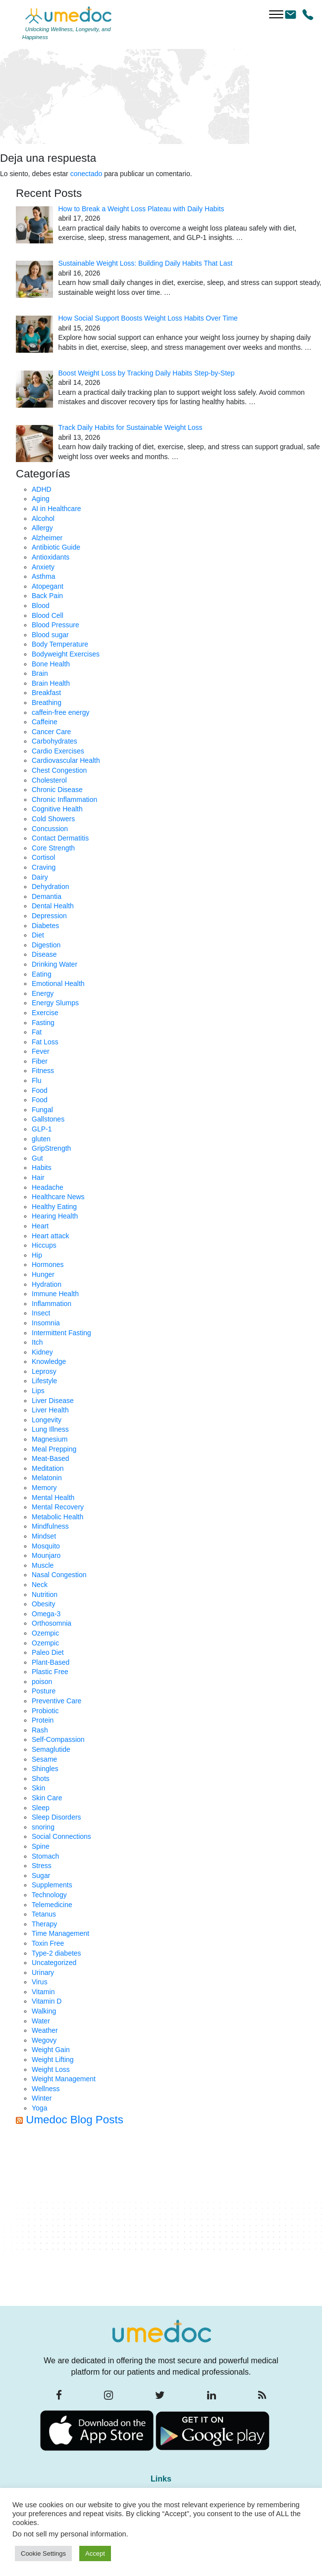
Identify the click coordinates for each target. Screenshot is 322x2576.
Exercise (45, 1013)
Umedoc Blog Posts (74, 2119)
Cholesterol (49, 780)
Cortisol (43, 857)
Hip (37, 1255)
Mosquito (46, 1546)
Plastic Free (50, 1672)
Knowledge (49, 1361)
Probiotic (45, 1711)
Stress (42, 1866)
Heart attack (50, 1236)
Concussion (50, 829)
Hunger (43, 1274)
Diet (38, 935)
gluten (41, 1139)
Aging (41, 499)
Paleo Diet (48, 1652)
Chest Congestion (59, 770)
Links (161, 2479)
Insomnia (46, 1323)
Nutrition (44, 1594)
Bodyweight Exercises (66, 654)
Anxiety (43, 567)
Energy (43, 993)
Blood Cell (47, 615)
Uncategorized (54, 1963)
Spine (41, 1846)
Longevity (46, 1420)
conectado (86, 174)
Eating (42, 974)
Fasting (43, 1023)
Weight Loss (51, 2069)
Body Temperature (60, 644)
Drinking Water (54, 964)
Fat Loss (45, 1042)
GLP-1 (42, 1129)
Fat (37, 1032)
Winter (42, 2098)
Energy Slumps (55, 1003)
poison (42, 1682)
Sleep (41, 1808)
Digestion (46, 945)
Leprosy (44, 1371)
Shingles (45, 1769)
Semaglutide (51, 1749)
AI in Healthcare (56, 509)
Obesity (43, 1604)
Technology (49, 1895)
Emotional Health (58, 983)
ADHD (42, 489)
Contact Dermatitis (60, 838)
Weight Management (64, 2079)
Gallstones (48, 1119)
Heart (40, 1226)
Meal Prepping (54, 1449)
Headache (47, 1187)
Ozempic (45, 1633)
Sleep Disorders (56, 1817)
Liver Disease (53, 1401)
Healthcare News (58, 1197)
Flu (36, 1080)
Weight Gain (51, 2050)
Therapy (44, 1924)
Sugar (41, 1875)
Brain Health (51, 683)
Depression (49, 916)
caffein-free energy (60, 712)
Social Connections (61, 1836)
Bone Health (51, 664)
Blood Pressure (55, 625)
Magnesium (49, 1439)
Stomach (45, 1856)
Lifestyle (44, 1381)
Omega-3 (46, 1614)
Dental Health (53, 906)
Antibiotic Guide (56, 547)
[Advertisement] (169, 2219)
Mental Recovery (58, 1507)
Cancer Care (51, 732)
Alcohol (43, 518)
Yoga (39, 2108)
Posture (43, 1691)
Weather (45, 2030)
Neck (40, 1585)
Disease (44, 954)
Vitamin (43, 1992)
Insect (41, 1313)
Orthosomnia (51, 1623)
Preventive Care (56, 1701)
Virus (40, 1982)
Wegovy (44, 2040)
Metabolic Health (57, 1517)
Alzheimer (47, 538)
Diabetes (45, 926)
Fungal (42, 1110)
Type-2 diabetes (56, 1953)
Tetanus (44, 1914)
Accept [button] (95, 2553)
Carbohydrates (54, 741)
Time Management (60, 1933)
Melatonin (47, 1478)
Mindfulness (50, 1526)
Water (41, 2021)
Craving (43, 867)
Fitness (43, 1071)
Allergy (42, 528)
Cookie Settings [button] (43, 2553)
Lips (38, 1391)
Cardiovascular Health (66, 760)
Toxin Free (48, 1943)
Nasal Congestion (59, 1575)
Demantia (46, 896)
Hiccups (44, 1245)
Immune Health (55, 1294)
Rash (40, 1730)
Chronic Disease (57, 790)
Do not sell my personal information (69, 2534)
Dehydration (50, 886)
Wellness (46, 2089)
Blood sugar (50, 635)
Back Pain (47, 596)
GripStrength (51, 1148)
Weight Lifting (53, 2059)
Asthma (43, 576)
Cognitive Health (57, 809)
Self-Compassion (58, 1739)
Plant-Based (50, 1662)
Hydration (46, 1284)
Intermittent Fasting (61, 1333)
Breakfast (46, 693)
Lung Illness (50, 1429)
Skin (38, 1788)
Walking (44, 2011)
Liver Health (50, 1410)
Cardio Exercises (58, 751)
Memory (44, 1488)
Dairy (40, 877)
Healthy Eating (54, 1207)
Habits (42, 1167)
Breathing (46, 702)
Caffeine (44, 722)
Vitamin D (46, 2001)
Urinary (43, 1972)
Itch (37, 1342)
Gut (37, 1158)
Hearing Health (55, 1216)
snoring (43, 1827)
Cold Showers (53, 819)
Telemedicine (52, 1905)
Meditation (48, 1468)
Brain (40, 673)
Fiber (40, 1061)
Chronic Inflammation (64, 799)
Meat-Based (50, 1458)
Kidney (42, 1352)
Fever (41, 1051)
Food (40, 1090)
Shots (41, 1778)
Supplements (52, 1885)
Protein (43, 1720)
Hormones (48, 1264)
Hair (38, 1177)
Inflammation (51, 1304)
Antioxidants (50, 557)
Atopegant (47, 586)
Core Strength (53, 848)
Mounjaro (46, 1555)
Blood (41, 605)
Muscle (43, 1565)
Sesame (44, 1759)
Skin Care (47, 1798)
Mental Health (53, 1497)
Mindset (44, 1536)
